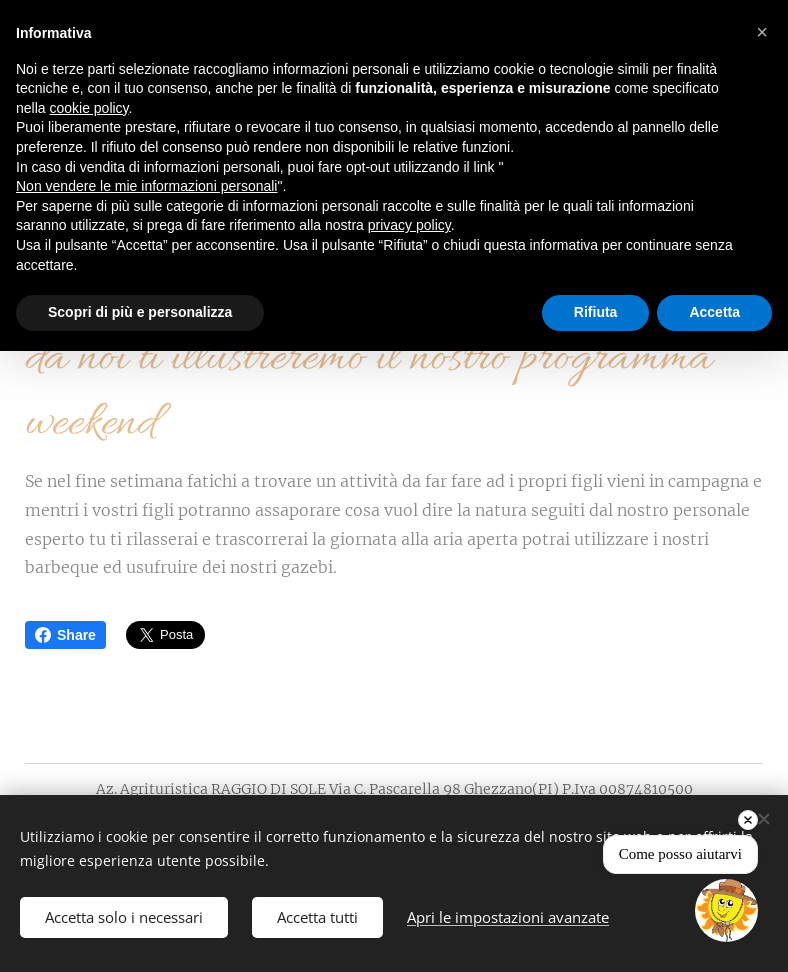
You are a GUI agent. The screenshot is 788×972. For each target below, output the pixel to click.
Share (65, 635)
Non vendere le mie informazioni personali (146, 186)
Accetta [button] (714, 312)
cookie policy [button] (88, 108)
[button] (762, 32)
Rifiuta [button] (596, 312)
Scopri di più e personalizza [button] (140, 312)
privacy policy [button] (409, 225)
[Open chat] (726, 910)
